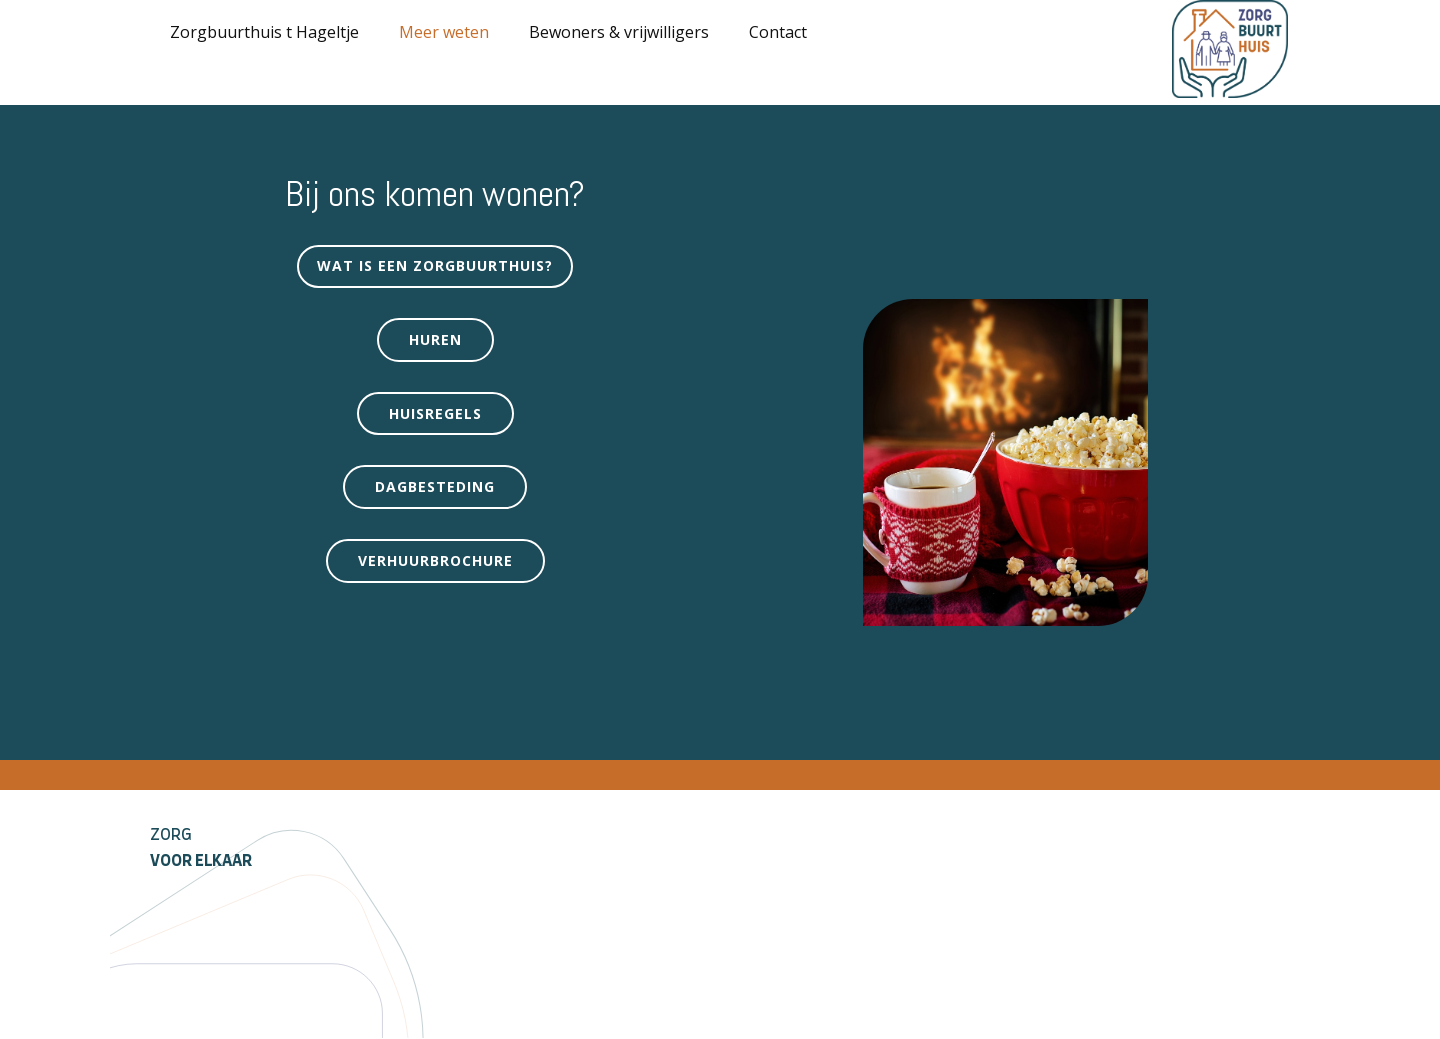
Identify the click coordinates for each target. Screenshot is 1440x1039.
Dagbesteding (435, 486)
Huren (435, 339)
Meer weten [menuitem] (444, 32)
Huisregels (435, 413)
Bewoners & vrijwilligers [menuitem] (619, 32)
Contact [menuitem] (778, 32)
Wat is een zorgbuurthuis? (435, 265)
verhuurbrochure (435, 560)
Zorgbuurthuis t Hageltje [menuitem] (264, 32)
